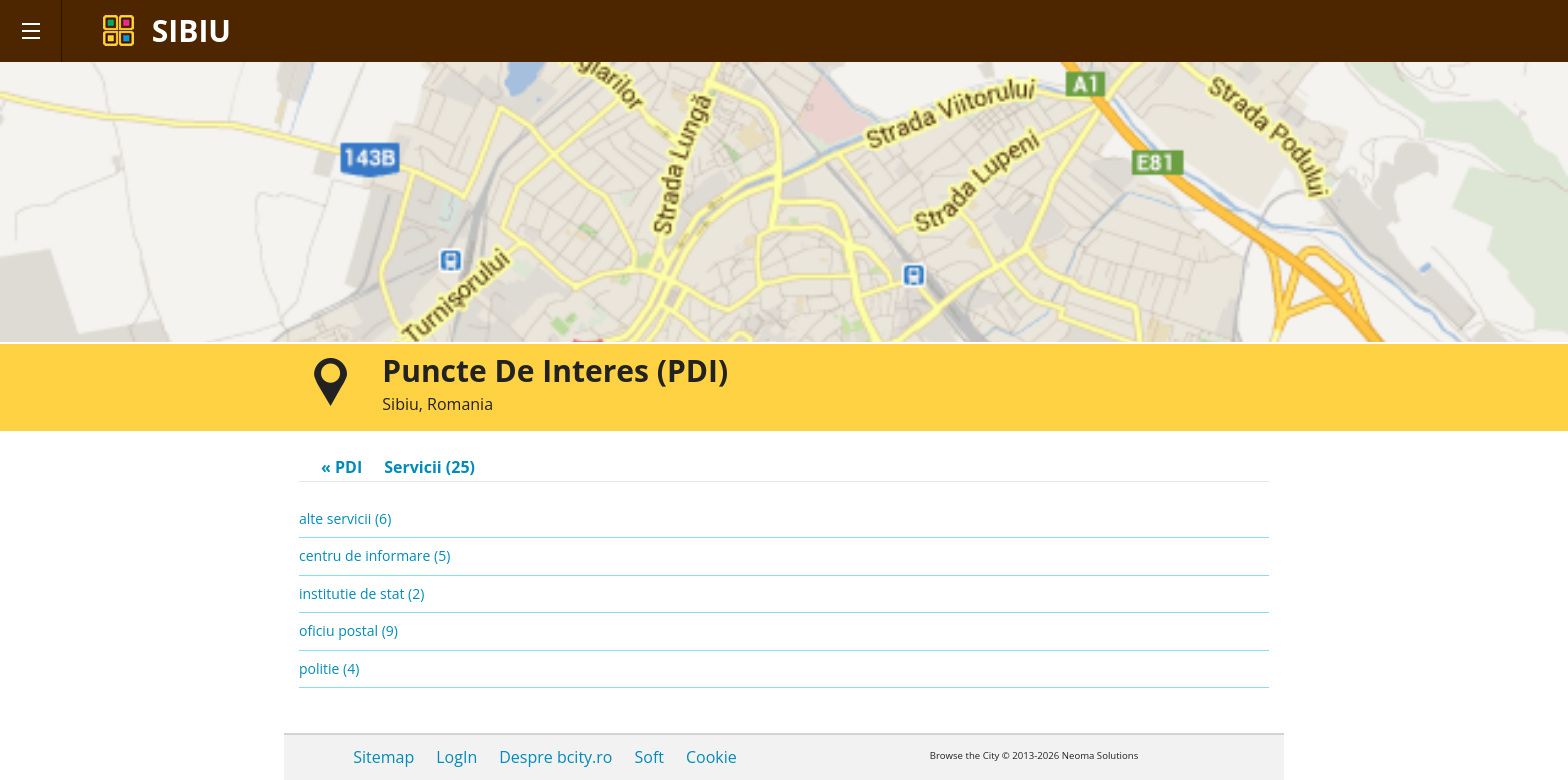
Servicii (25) (429, 467)
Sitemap (383, 757)
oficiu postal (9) (348, 630)
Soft (648, 757)
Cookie (711, 757)
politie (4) (329, 668)
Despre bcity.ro (555, 757)
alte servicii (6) (345, 518)
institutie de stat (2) (361, 593)
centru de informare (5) (374, 555)
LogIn (456, 757)
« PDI (341, 467)
